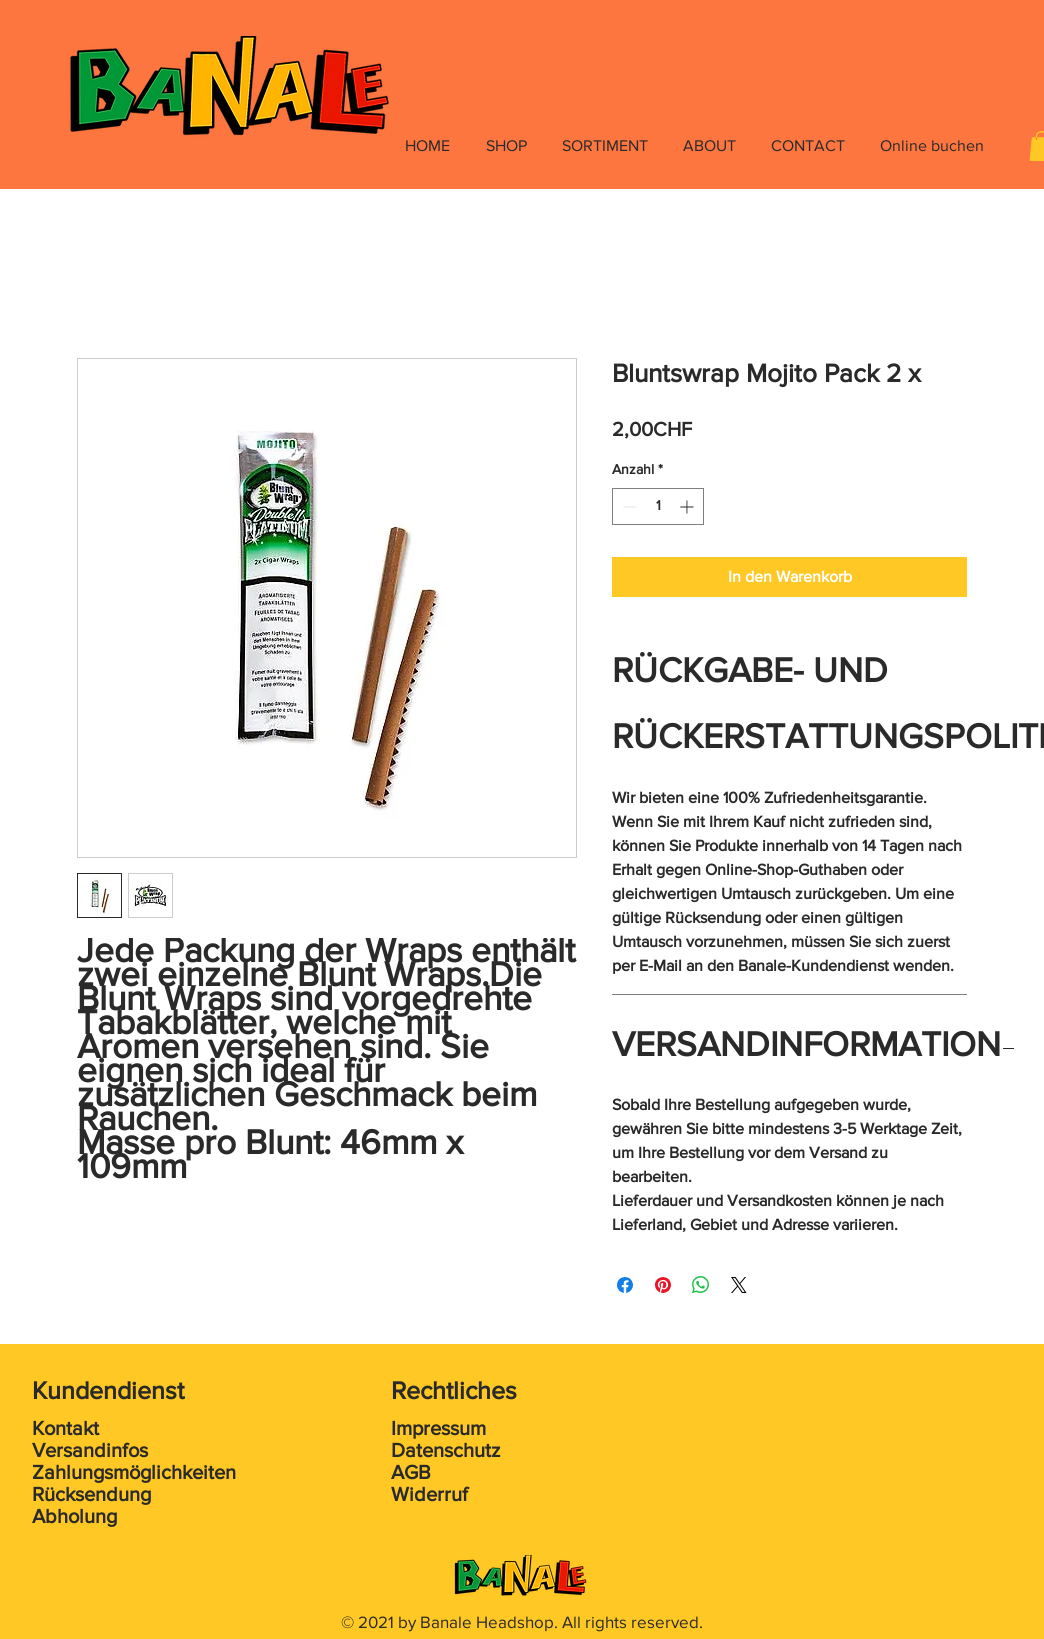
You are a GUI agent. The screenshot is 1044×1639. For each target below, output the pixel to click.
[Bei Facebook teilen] (625, 1285)
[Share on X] (739, 1285)
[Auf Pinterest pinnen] (663, 1285)
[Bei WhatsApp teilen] (701, 1285)
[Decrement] (627, 506)
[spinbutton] (658, 506)
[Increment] (688, 506)
